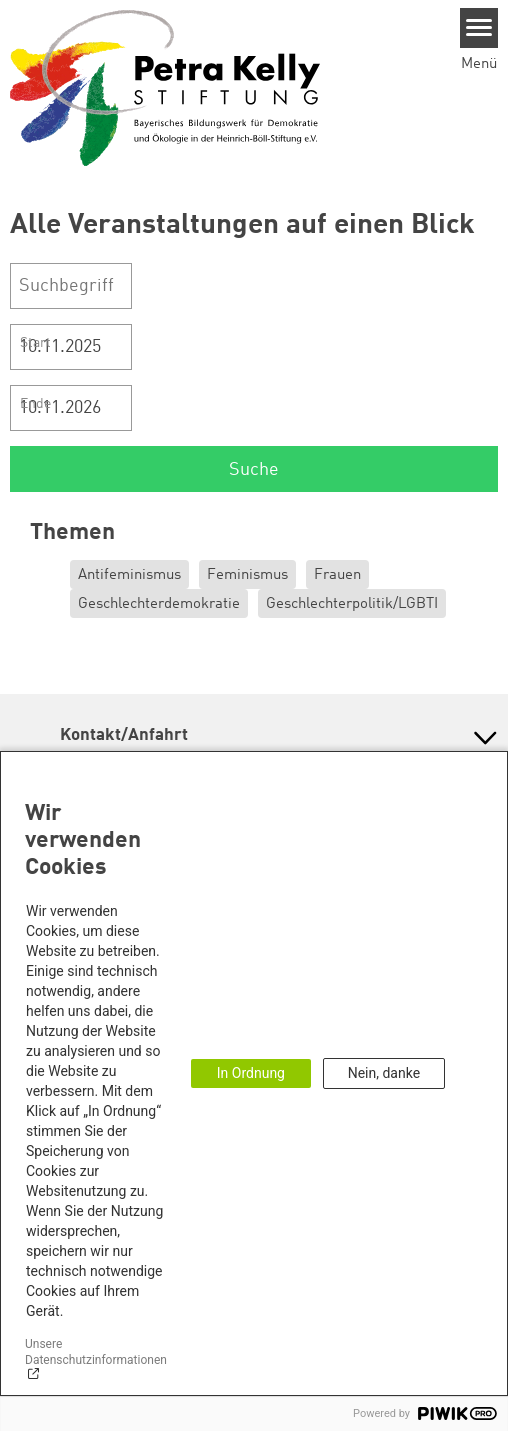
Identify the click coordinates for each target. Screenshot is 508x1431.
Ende (35, 404)
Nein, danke (384, 1073)
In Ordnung (251, 1073)
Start (35, 343)
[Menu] (479, 28)
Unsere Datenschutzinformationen (96, 1351)
